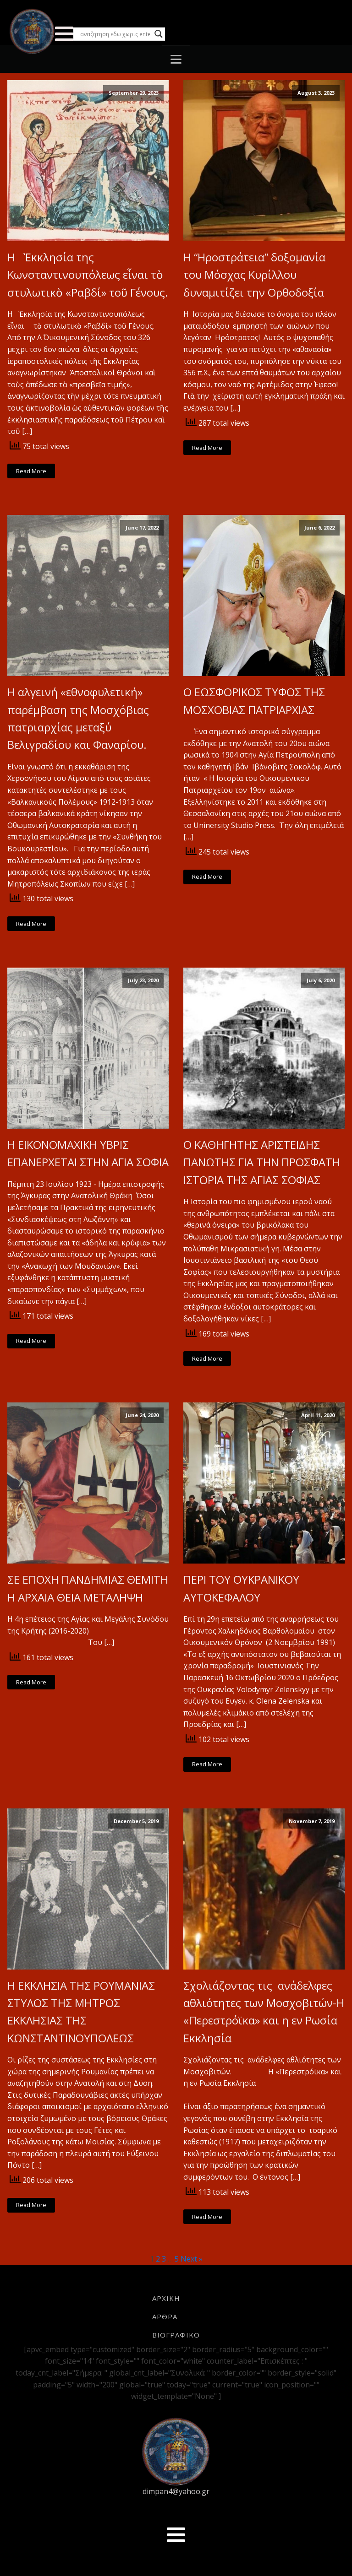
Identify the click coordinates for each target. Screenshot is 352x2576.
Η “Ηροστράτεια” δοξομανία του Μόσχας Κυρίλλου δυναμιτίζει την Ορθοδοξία (254, 274)
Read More (31, 471)
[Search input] (115, 33)
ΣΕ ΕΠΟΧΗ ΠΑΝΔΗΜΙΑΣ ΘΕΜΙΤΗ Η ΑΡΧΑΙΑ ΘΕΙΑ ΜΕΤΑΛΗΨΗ (87, 1588)
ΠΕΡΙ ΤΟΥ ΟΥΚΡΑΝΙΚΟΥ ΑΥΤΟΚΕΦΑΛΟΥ (241, 1588)
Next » (192, 2259)
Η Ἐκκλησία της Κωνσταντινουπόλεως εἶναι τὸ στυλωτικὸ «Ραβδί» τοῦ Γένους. (87, 274)
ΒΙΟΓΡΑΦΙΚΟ (176, 2334)
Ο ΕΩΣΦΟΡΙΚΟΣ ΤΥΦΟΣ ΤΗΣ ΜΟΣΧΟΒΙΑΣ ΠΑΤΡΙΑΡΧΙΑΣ (255, 700)
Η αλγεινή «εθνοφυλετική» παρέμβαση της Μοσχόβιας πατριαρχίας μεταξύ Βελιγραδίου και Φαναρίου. (78, 718)
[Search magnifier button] (158, 33)
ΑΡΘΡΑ (164, 2316)
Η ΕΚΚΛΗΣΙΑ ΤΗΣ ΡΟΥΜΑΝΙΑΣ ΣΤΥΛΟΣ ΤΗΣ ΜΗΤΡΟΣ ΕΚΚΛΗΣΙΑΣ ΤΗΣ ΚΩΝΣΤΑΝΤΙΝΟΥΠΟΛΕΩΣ (81, 2012)
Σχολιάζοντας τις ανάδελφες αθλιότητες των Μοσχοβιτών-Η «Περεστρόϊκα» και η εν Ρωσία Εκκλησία (263, 2012)
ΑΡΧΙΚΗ (166, 2298)
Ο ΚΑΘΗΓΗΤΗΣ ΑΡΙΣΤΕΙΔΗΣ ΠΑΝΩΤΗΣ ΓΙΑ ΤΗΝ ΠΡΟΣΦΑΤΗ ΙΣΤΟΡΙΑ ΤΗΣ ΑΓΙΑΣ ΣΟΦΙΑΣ (261, 1162)
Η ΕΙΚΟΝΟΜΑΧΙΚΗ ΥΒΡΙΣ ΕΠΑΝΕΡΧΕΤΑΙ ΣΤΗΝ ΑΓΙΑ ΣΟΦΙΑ (88, 1153)
